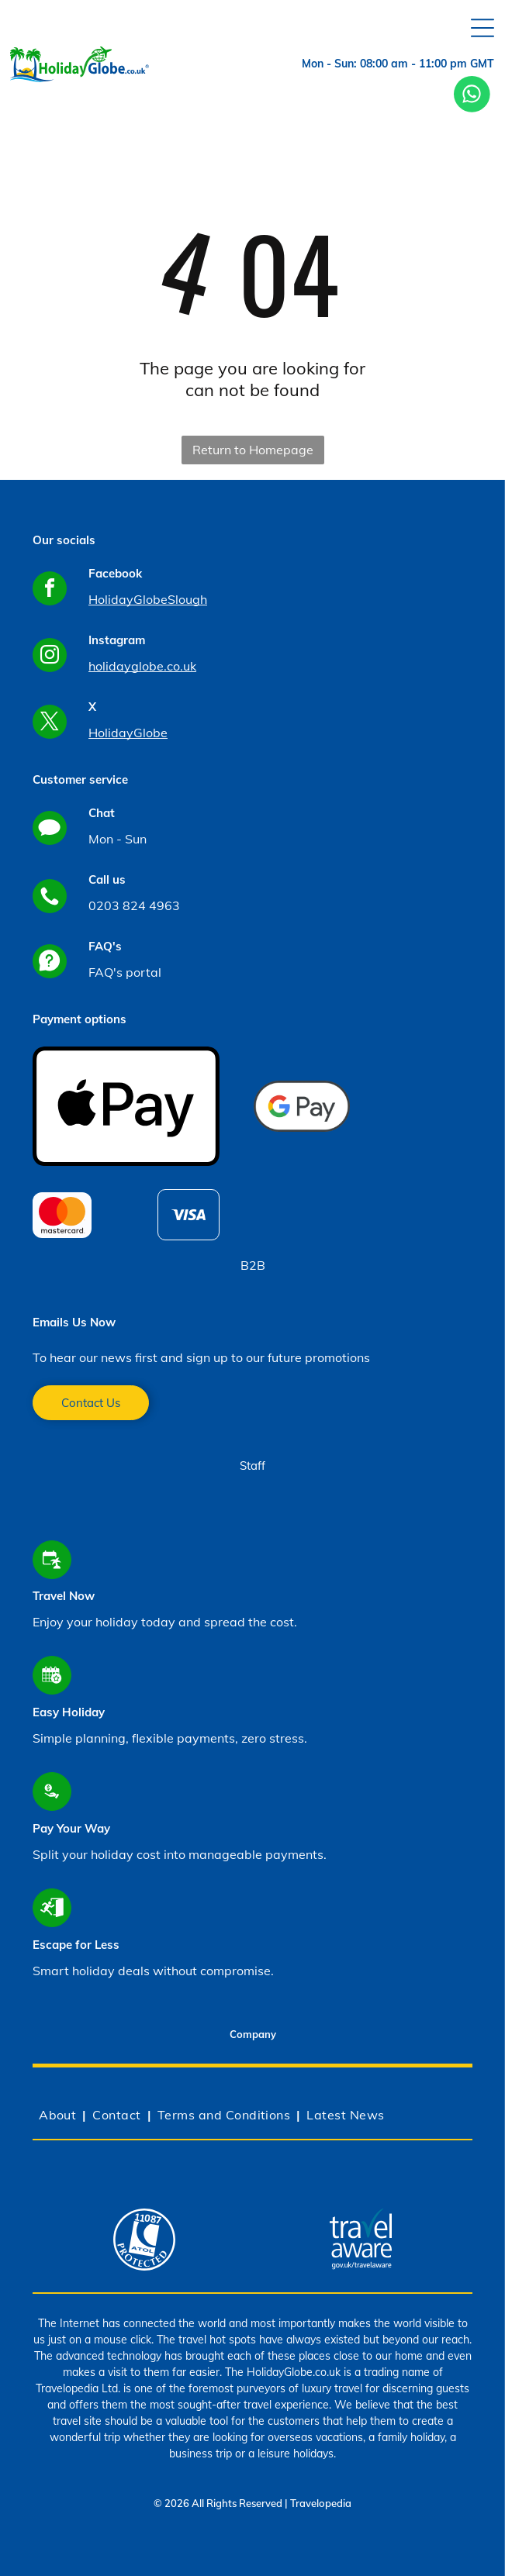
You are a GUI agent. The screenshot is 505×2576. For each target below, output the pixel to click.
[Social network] (50, 830)
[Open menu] (482, 28)
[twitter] (50, 724)
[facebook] (50, 590)
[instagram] (50, 657)
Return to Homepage (252, 449)
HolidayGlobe (128, 732)
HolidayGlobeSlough (147, 599)
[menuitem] (59, 2114)
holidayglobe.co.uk (142, 666)
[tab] (252, 2036)
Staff (252, 1465)
